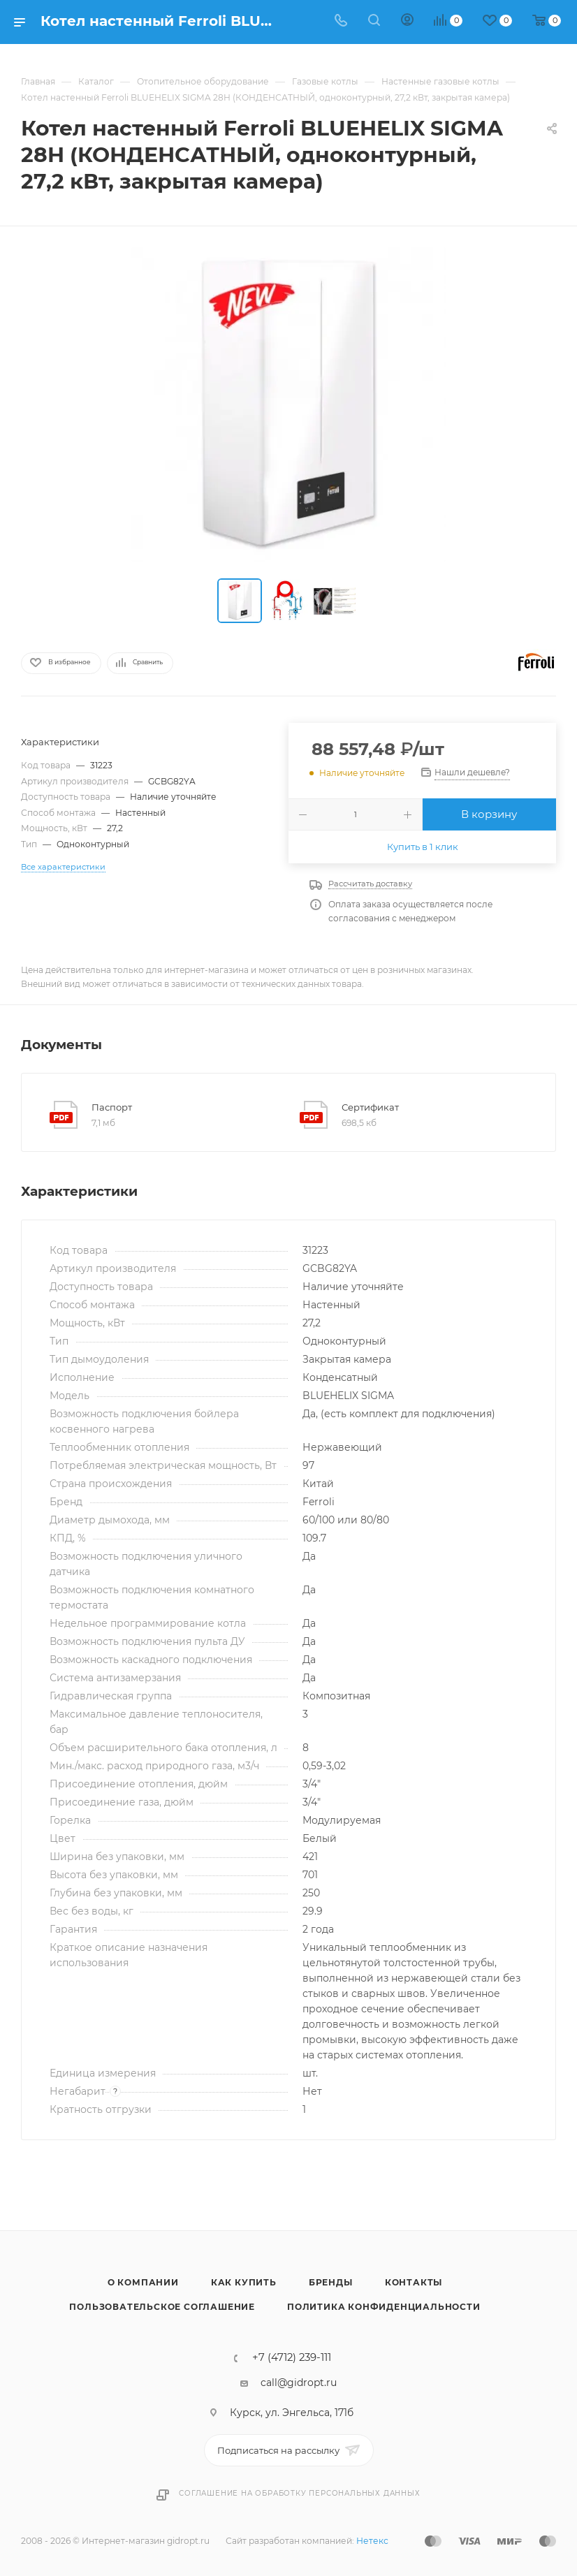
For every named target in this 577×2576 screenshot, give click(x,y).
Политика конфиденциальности (384, 2306)
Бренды (331, 2282)
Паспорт (112, 1107)
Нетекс (372, 2540)
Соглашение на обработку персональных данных (299, 2493)
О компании (143, 2282)
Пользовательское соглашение (162, 2306)
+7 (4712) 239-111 (291, 2357)
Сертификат (370, 1107)
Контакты (413, 2282)
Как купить (244, 2282)
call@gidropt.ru (299, 2382)
